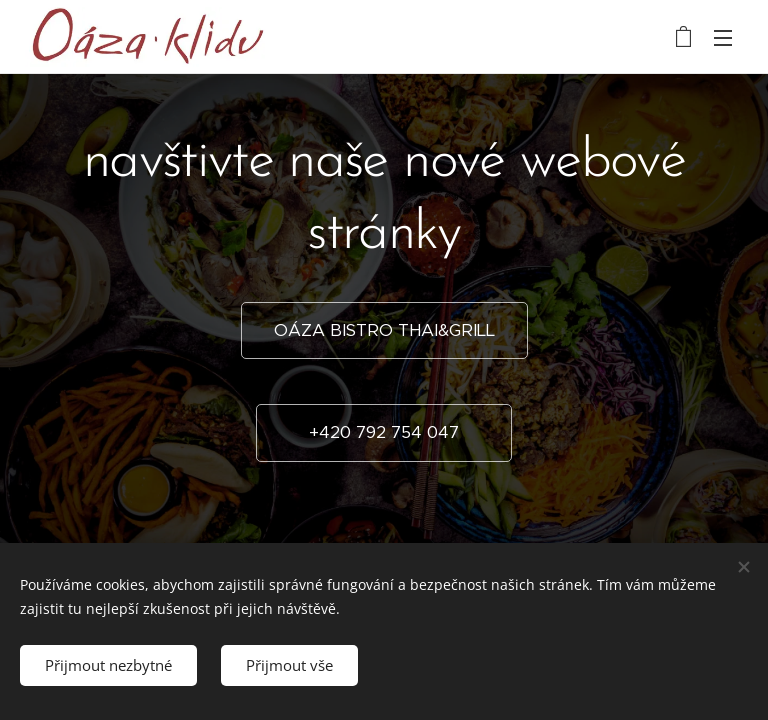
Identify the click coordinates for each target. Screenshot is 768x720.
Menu (723, 38)
